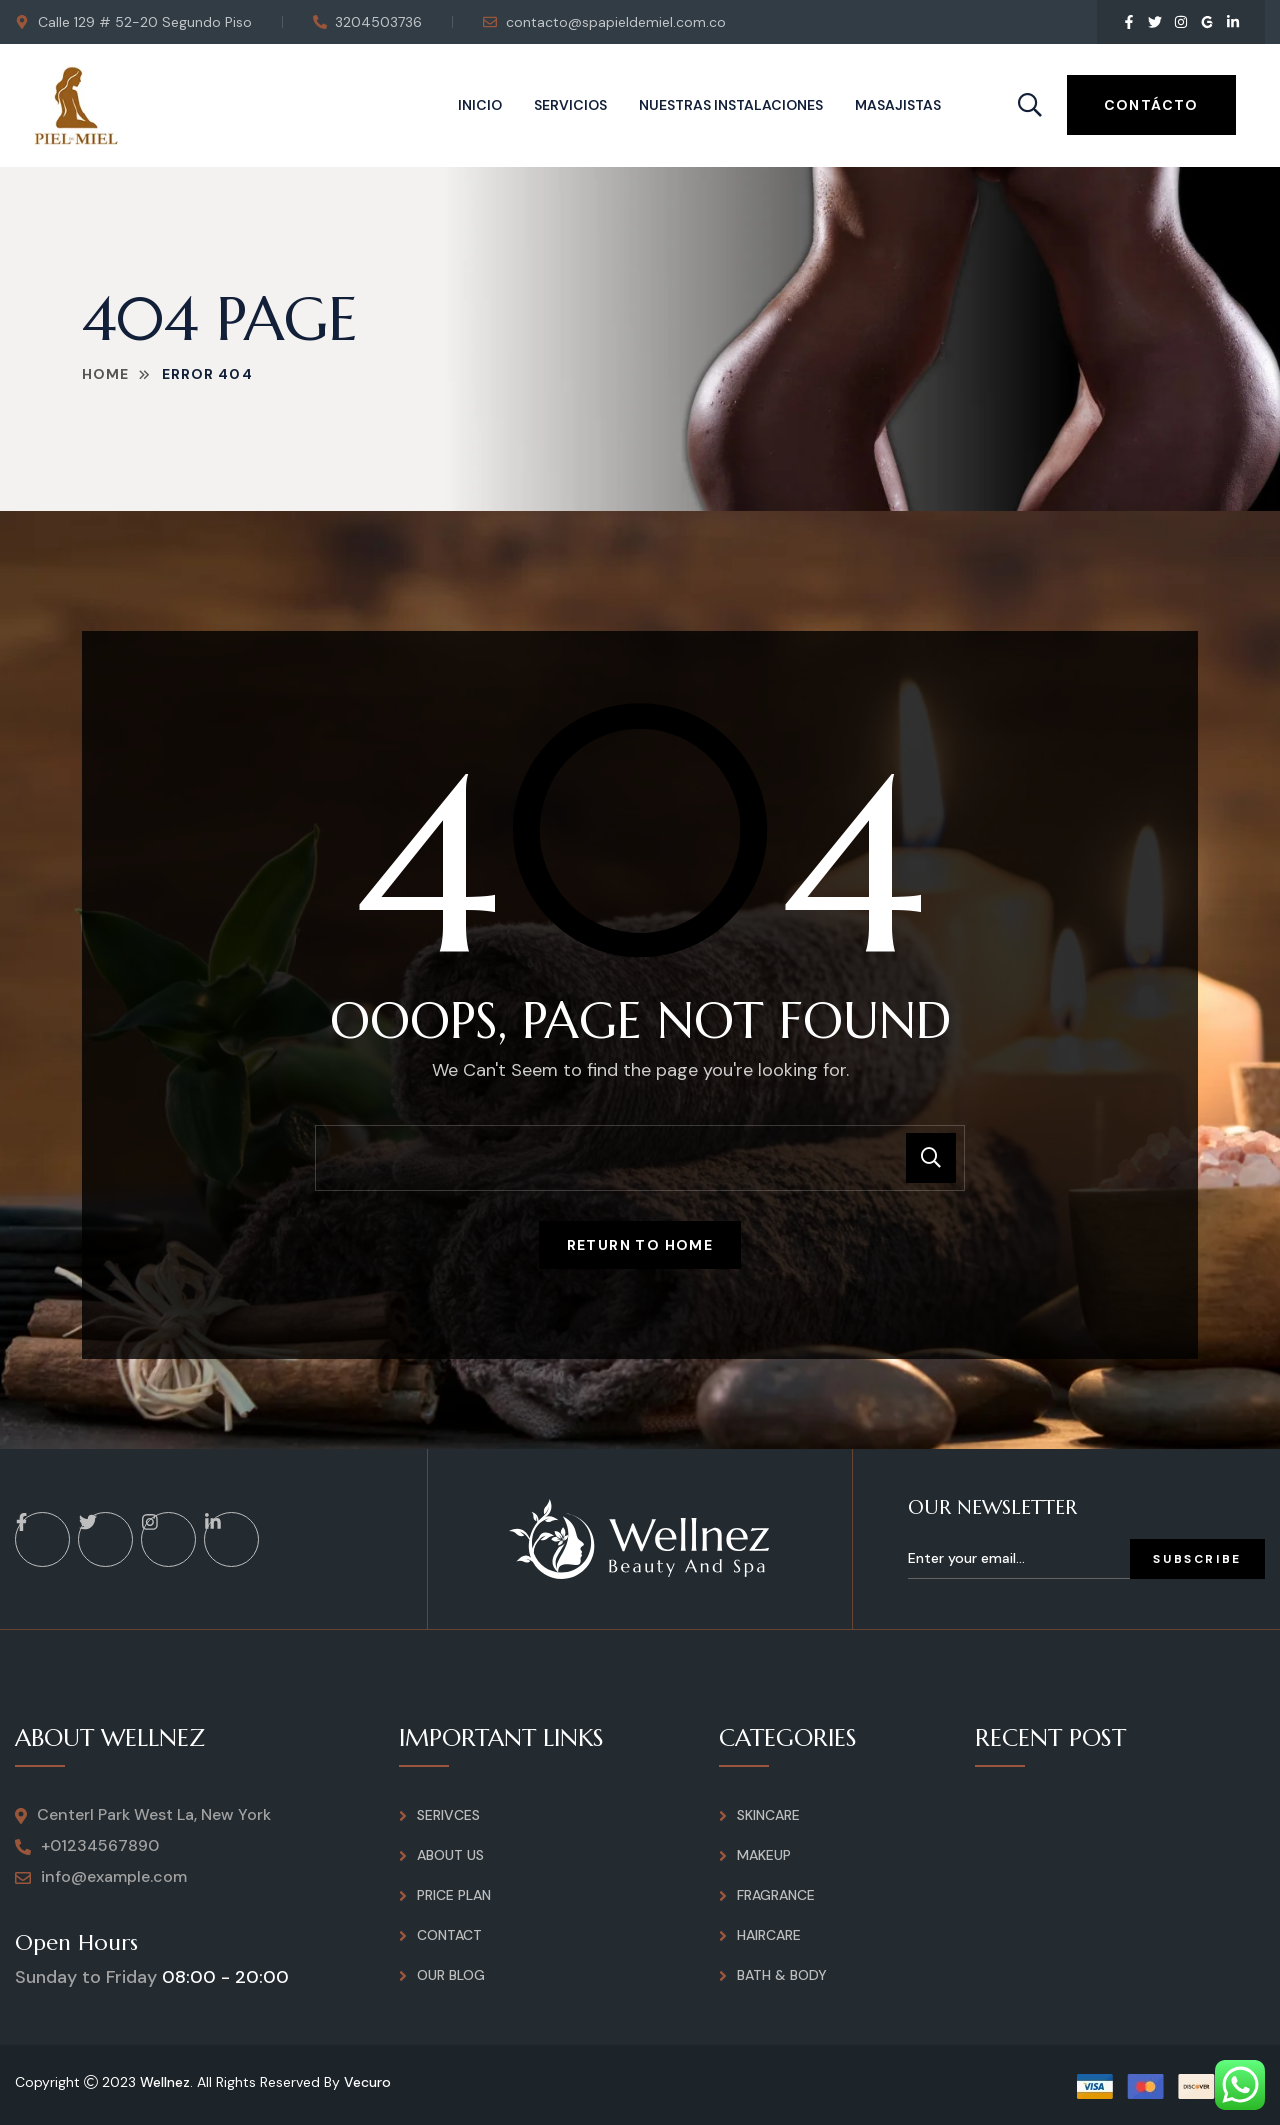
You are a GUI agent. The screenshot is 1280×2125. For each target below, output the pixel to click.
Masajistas (898, 105)
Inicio (480, 105)
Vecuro (367, 2082)
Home (105, 374)
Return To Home (640, 1245)
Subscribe (1197, 1559)
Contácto (1151, 105)
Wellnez (165, 2082)
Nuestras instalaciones (731, 105)
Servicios (570, 105)
